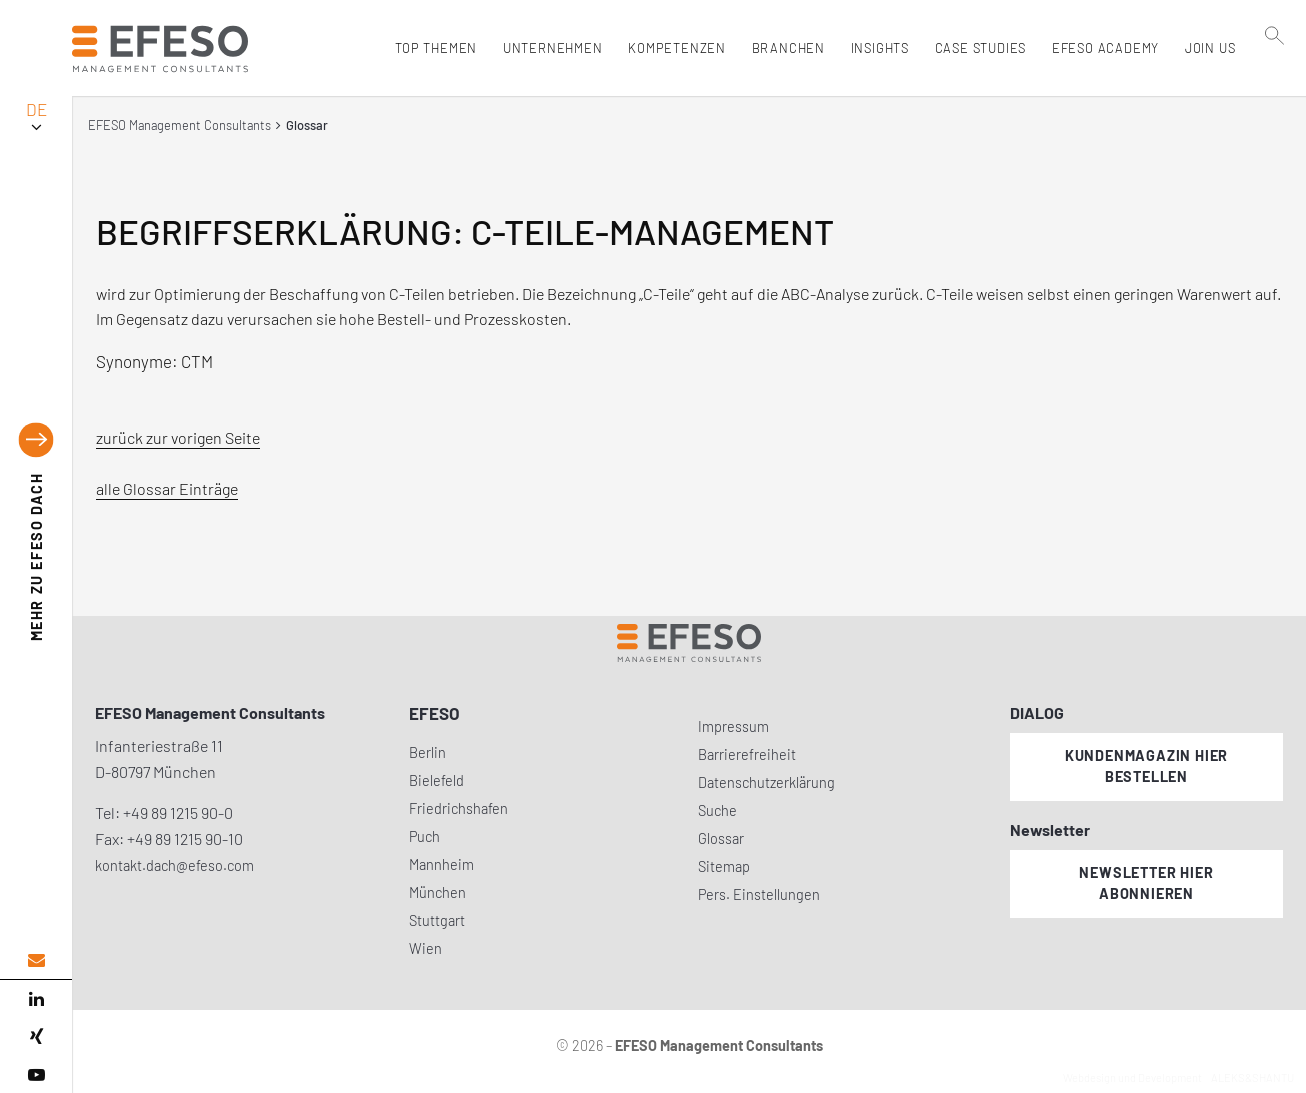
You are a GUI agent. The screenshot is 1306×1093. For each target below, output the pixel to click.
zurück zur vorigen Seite (178, 437)
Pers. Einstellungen (759, 894)
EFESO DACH (36, 556)
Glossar (721, 838)
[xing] (36, 1037)
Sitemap (724, 866)
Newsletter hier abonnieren (1146, 883)
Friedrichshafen (458, 808)
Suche (717, 810)
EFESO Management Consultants (179, 125)
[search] (1275, 91)
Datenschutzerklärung (766, 782)
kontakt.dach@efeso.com (174, 865)
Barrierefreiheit (747, 754)
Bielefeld (436, 780)
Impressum (733, 726)
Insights (875, 48)
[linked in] (36, 999)
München (437, 892)
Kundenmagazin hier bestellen (1146, 766)
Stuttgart (437, 920)
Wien (425, 948)
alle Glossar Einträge (167, 488)
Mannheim (441, 864)
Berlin (427, 752)
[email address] (36, 960)
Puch (424, 836)
